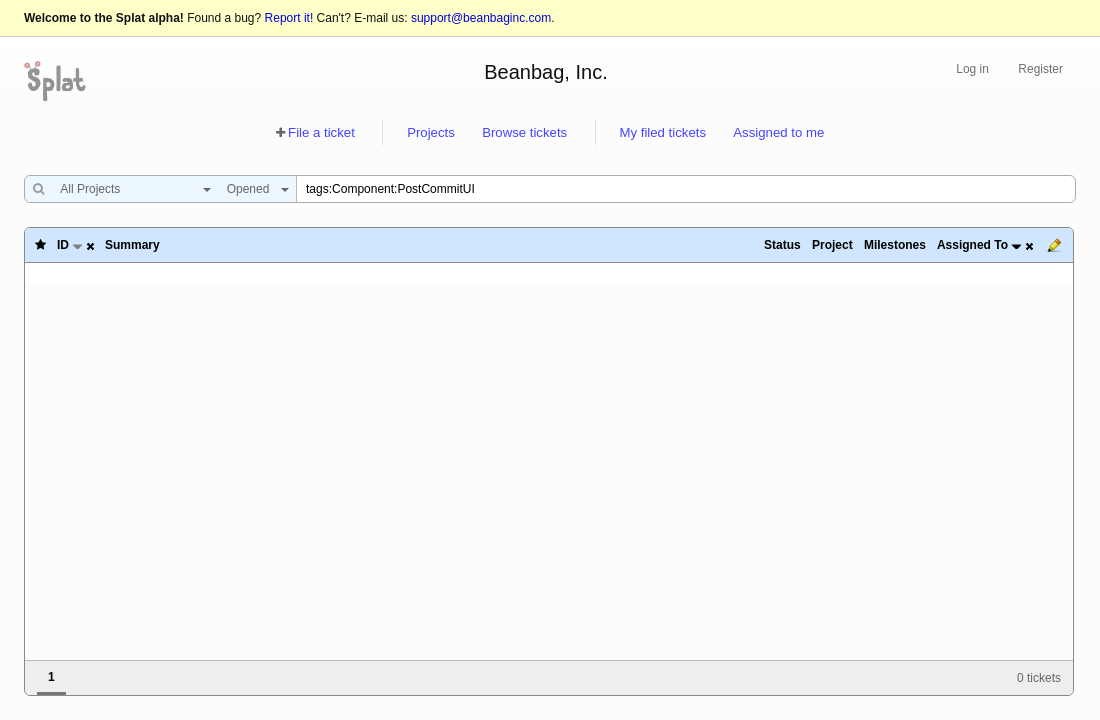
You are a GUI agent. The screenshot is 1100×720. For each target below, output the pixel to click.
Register (1040, 69)
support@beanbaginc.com (481, 18)
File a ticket (321, 132)
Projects (431, 132)
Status (782, 245)
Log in (972, 69)
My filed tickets (663, 132)
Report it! (289, 18)
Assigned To (972, 245)
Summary (132, 245)
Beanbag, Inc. (545, 72)
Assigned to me (778, 132)
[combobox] (130, 189)
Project (832, 245)
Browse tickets (524, 132)
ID (63, 245)
